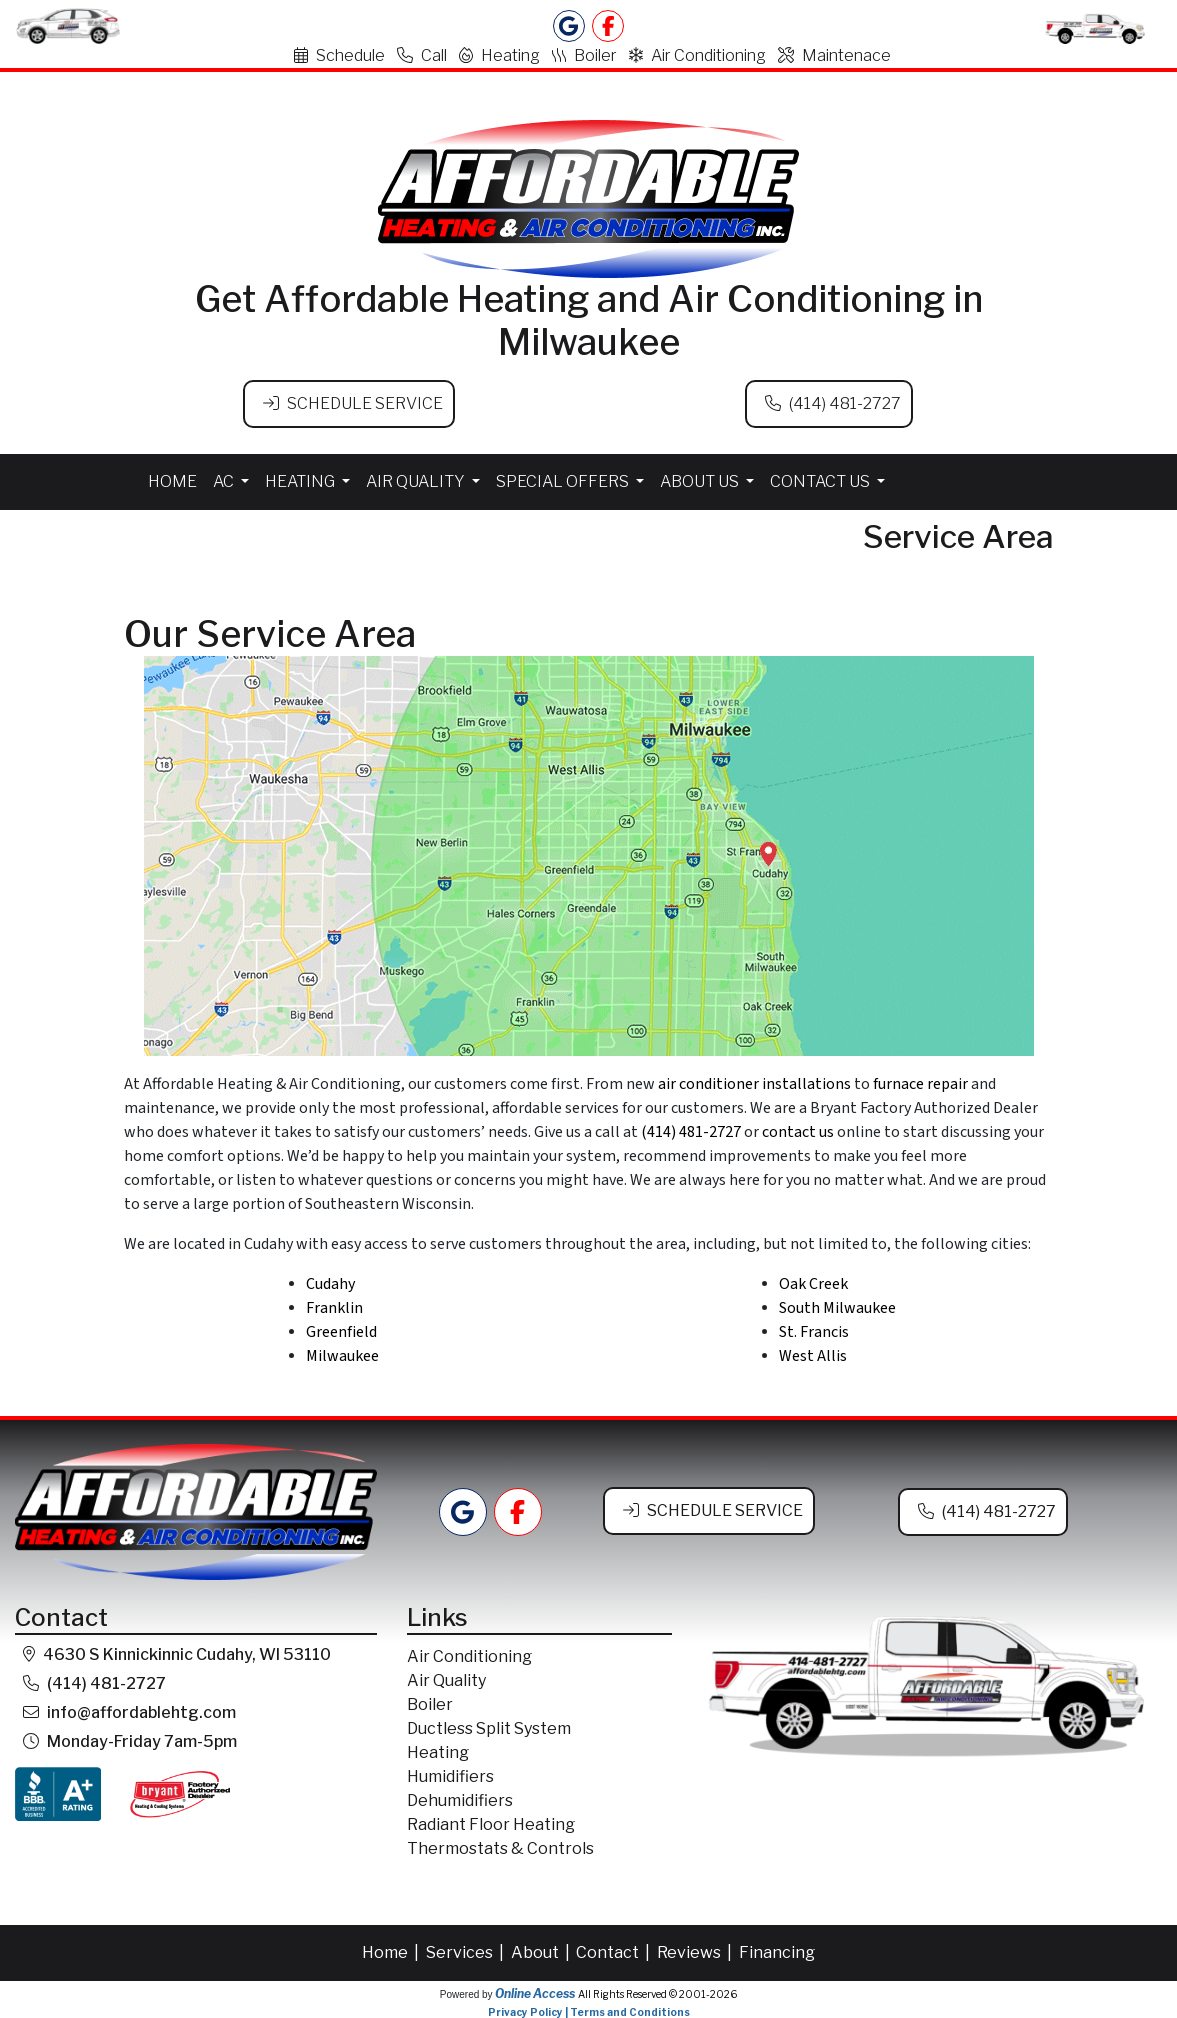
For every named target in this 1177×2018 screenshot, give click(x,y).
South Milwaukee (837, 1306)
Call (422, 55)
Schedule (339, 55)
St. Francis (814, 1330)
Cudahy (330, 1282)
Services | (466, 1950)
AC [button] (225, 479)
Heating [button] (301, 479)
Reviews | (696, 1950)
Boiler (584, 55)
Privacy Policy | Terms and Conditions (589, 2010)
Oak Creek (813, 1282)
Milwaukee (342, 1354)
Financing (777, 1950)
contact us (798, 1130)
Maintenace (834, 55)
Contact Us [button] (821, 479)
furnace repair (920, 1082)
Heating (499, 55)
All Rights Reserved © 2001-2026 (657, 1992)
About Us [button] (701, 479)
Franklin (334, 1306)
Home (172, 479)
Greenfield (341, 1330)
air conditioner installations (754, 1082)
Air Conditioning (697, 55)
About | (542, 1950)
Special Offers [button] (564, 479)
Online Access (535, 1991)
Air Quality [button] (417, 479)
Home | (392, 1950)
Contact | (614, 1950)
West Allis (813, 1354)
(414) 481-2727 (845, 403)
